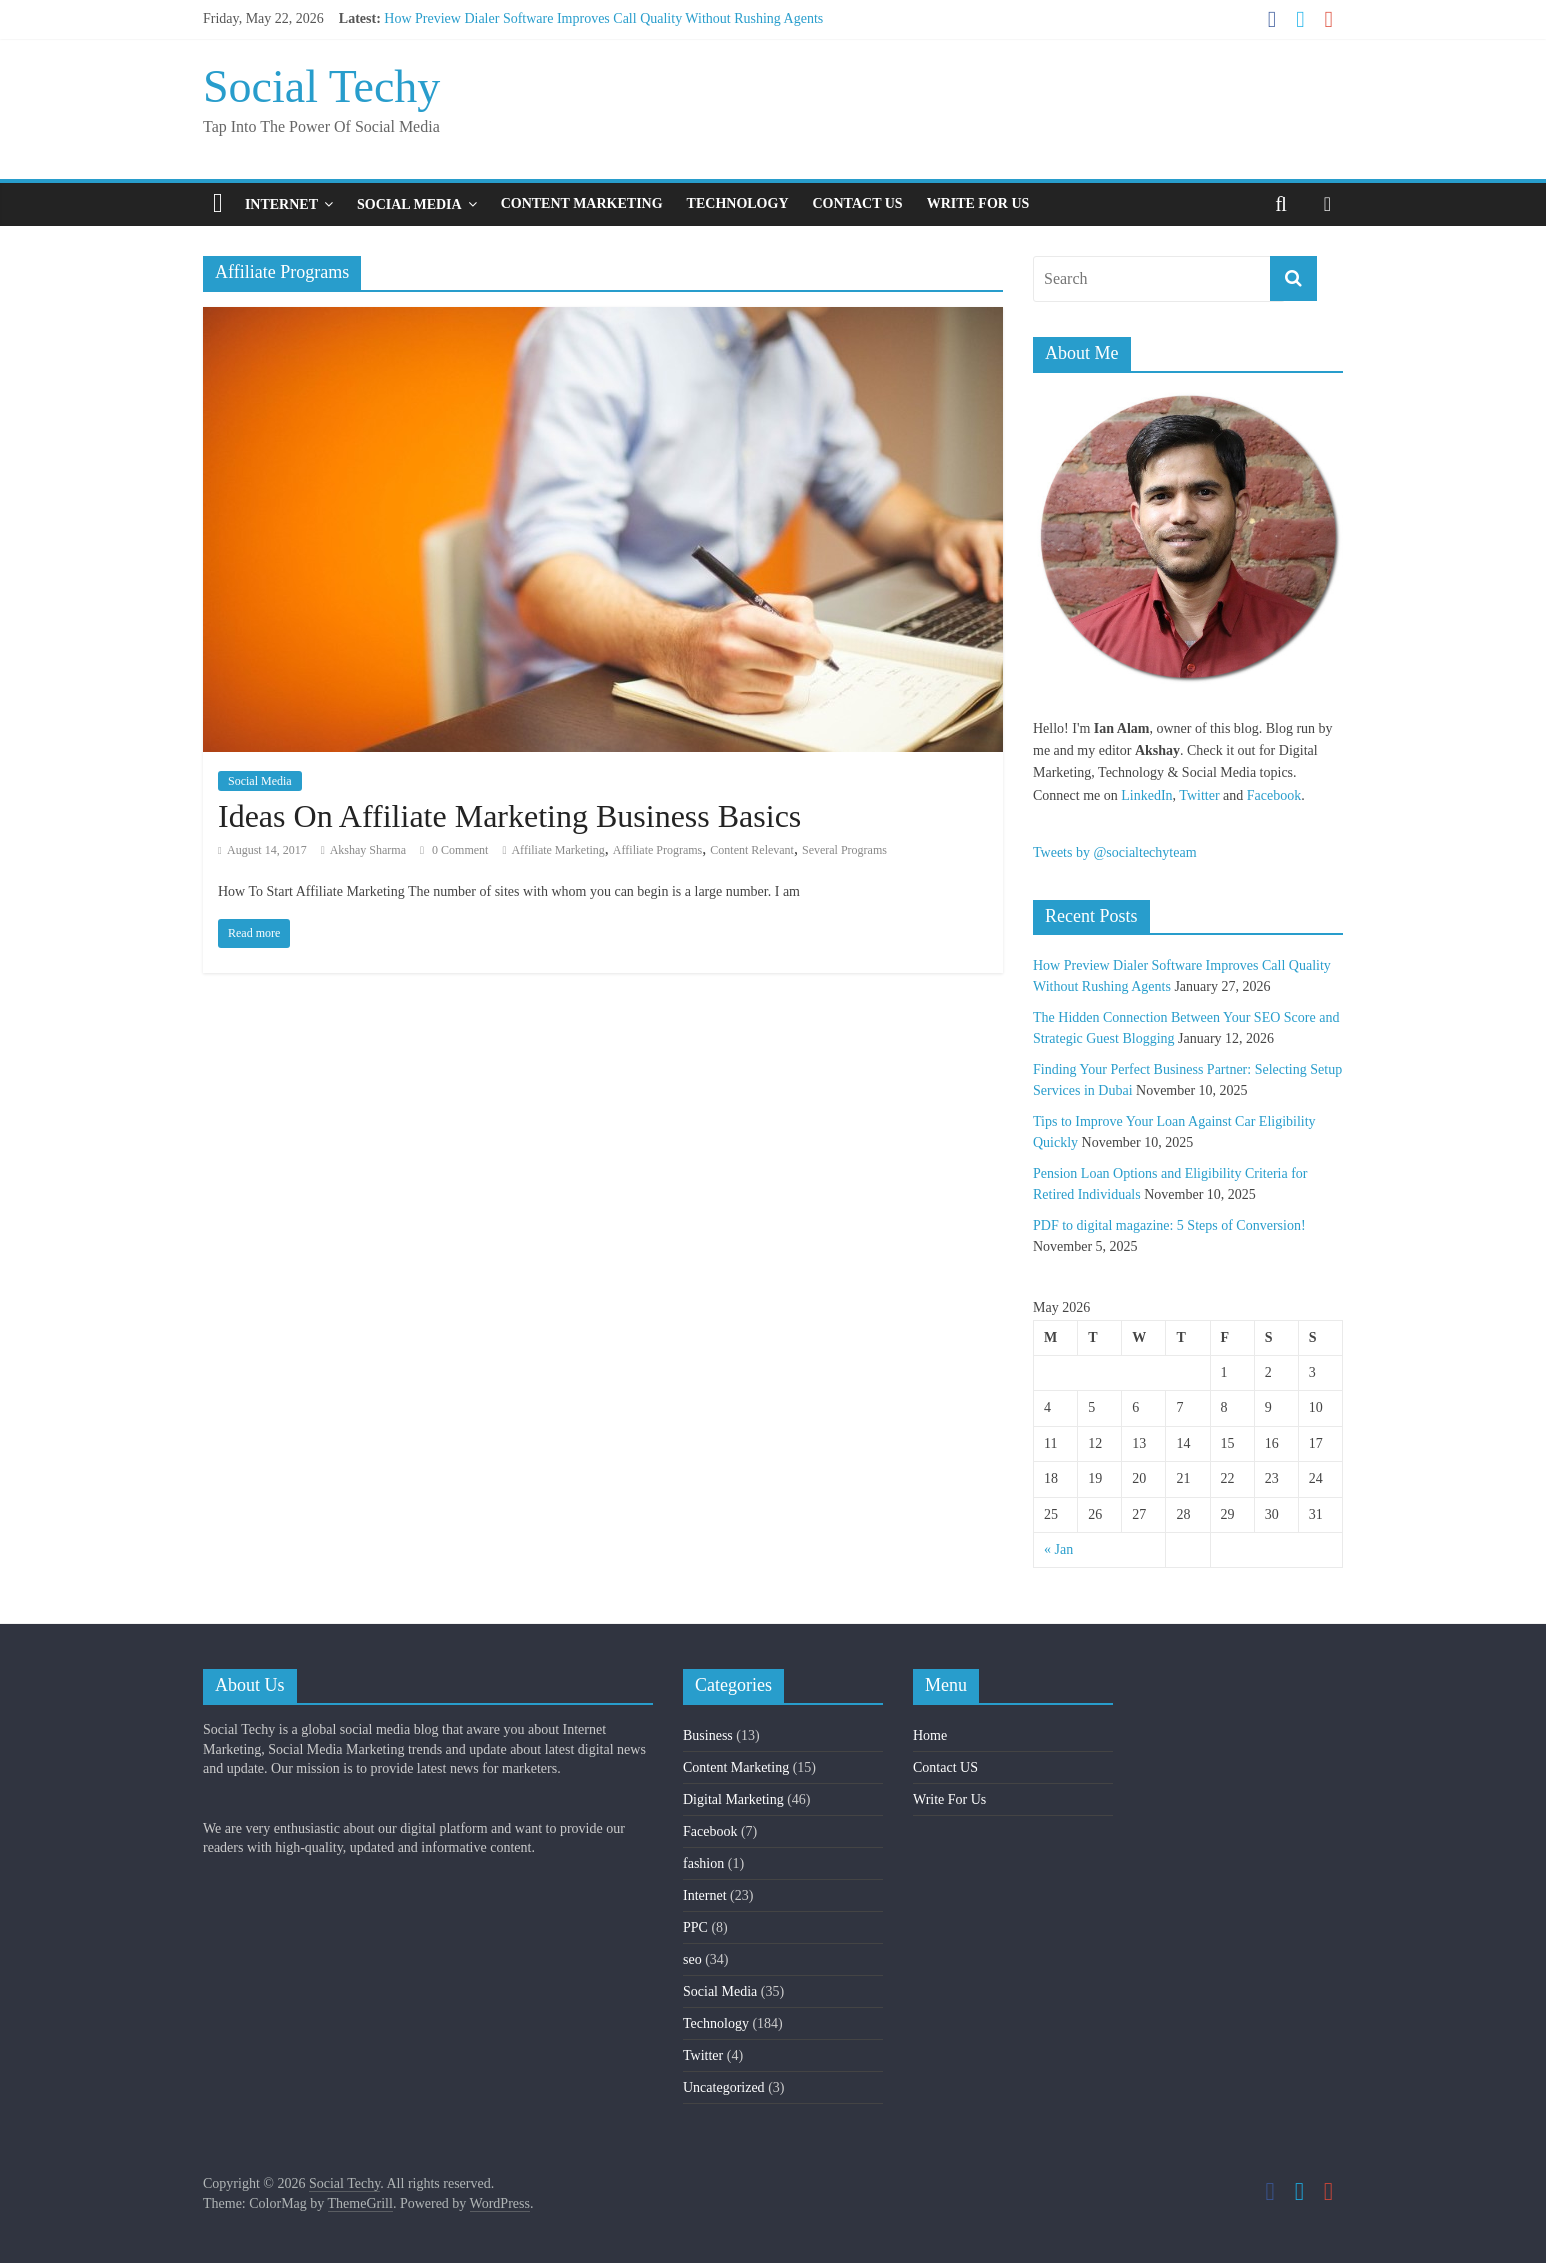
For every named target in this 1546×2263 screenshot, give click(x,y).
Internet (281, 204)
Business (708, 1735)
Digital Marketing (733, 1799)
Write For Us (978, 203)
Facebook (1274, 795)
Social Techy (321, 86)
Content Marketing (582, 203)
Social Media (409, 204)
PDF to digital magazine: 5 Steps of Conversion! (1169, 1225)
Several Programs (844, 850)
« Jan (1058, 1549)
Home (930, 1735)
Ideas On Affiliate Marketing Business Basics (509, 816)
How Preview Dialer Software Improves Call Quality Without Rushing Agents (603, 18)
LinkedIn (1146, 795)
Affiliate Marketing (557, 850)
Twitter (1199, 795)
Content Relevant (752, 850)
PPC (695, 1927)
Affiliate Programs (657, 850)
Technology (738, 203)
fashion (703, 1863)
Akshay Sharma (368, 850)
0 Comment (454, 850)
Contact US (858, 203)
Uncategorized (724, 2087)
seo (692, 1959)
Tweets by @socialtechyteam (1115, 852)
